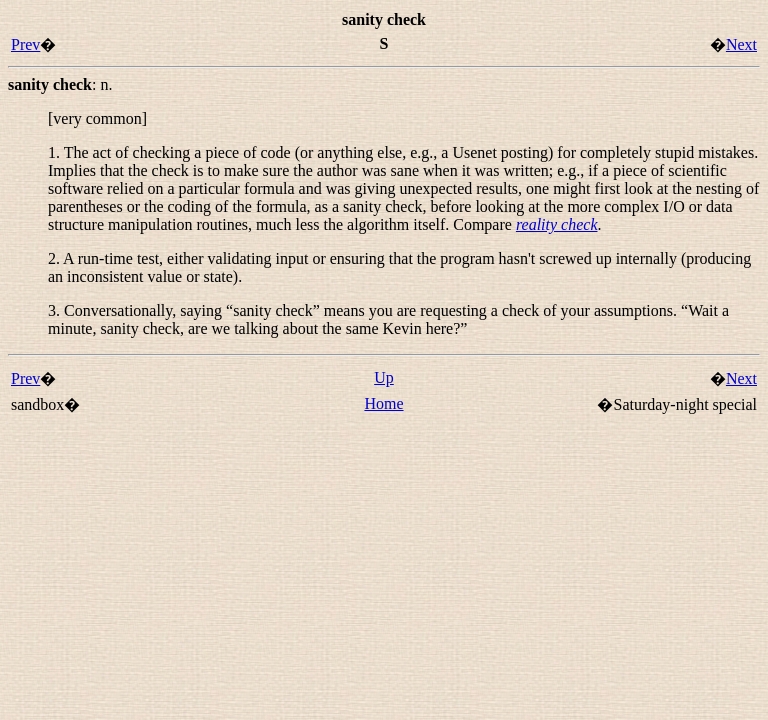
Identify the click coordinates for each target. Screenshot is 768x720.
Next (741, 44)
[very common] (97, 118)
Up (384, 377)
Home (383, 403)
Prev (25, 44)
